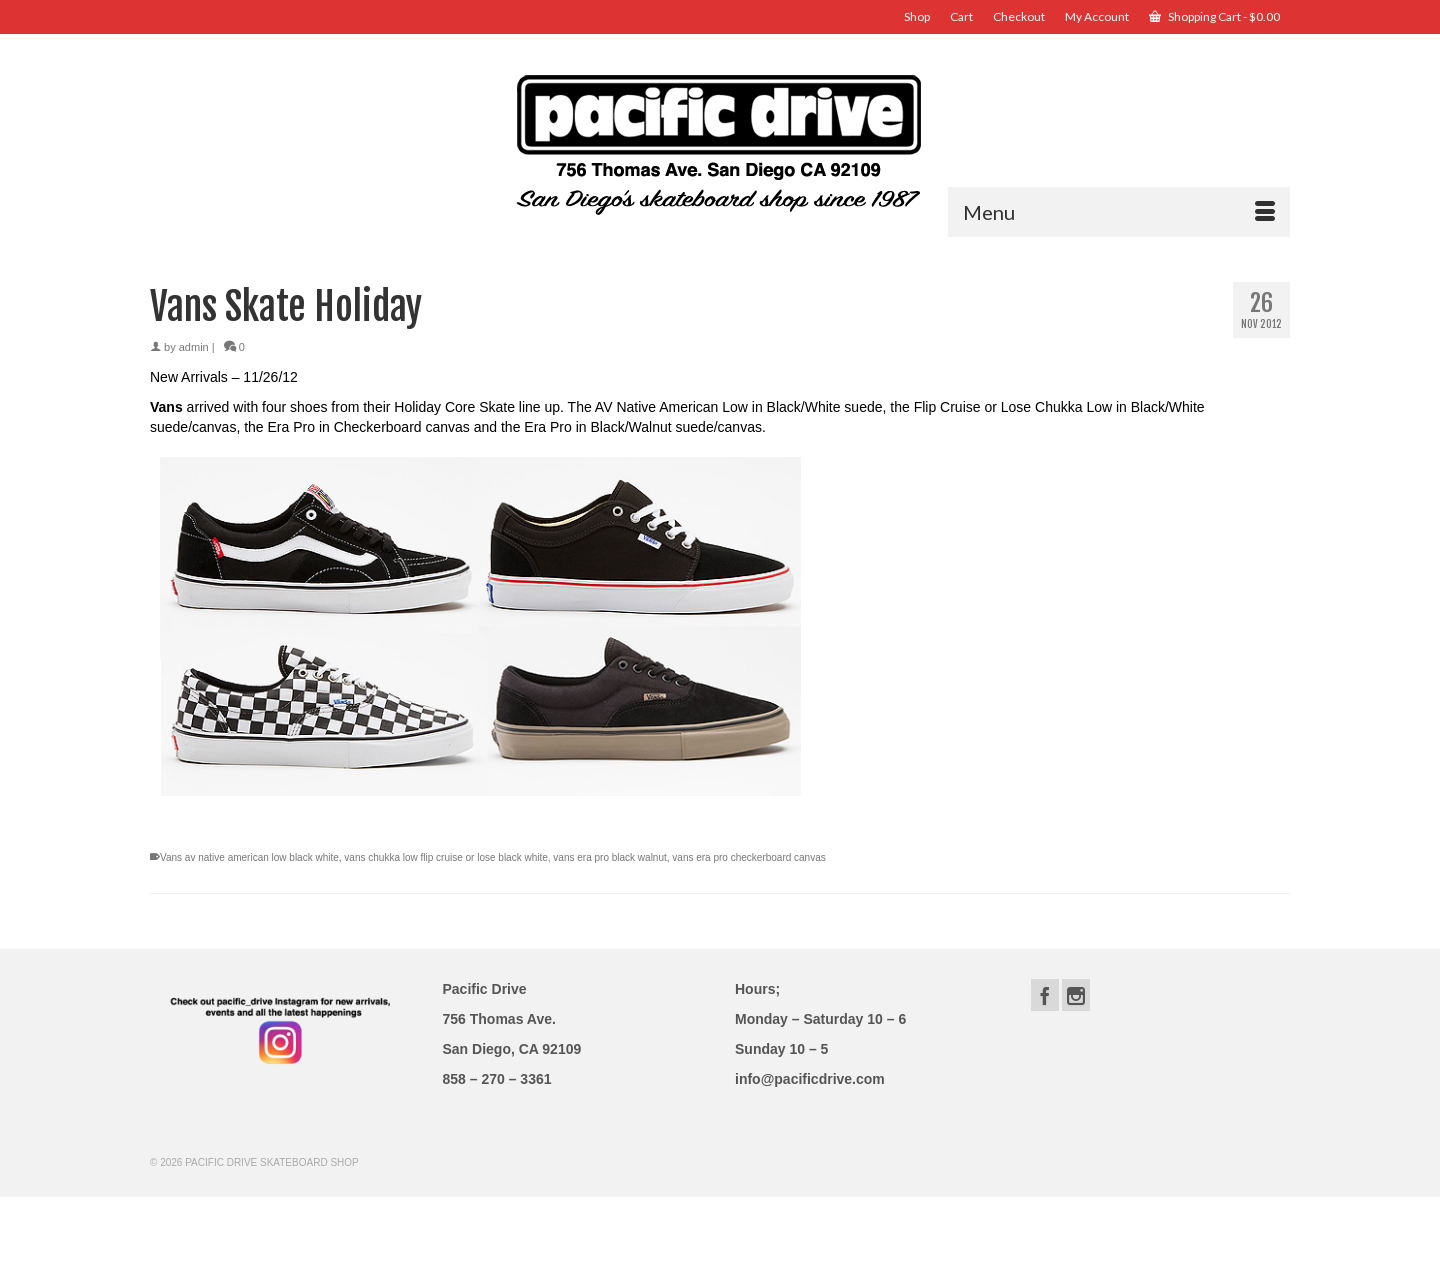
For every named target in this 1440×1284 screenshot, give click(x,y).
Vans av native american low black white (249, 857)
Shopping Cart (1214, 16)
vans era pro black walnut (609, 857)
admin (194, 347)
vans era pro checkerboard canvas (748, 857)
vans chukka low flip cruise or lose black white (445, 857)
